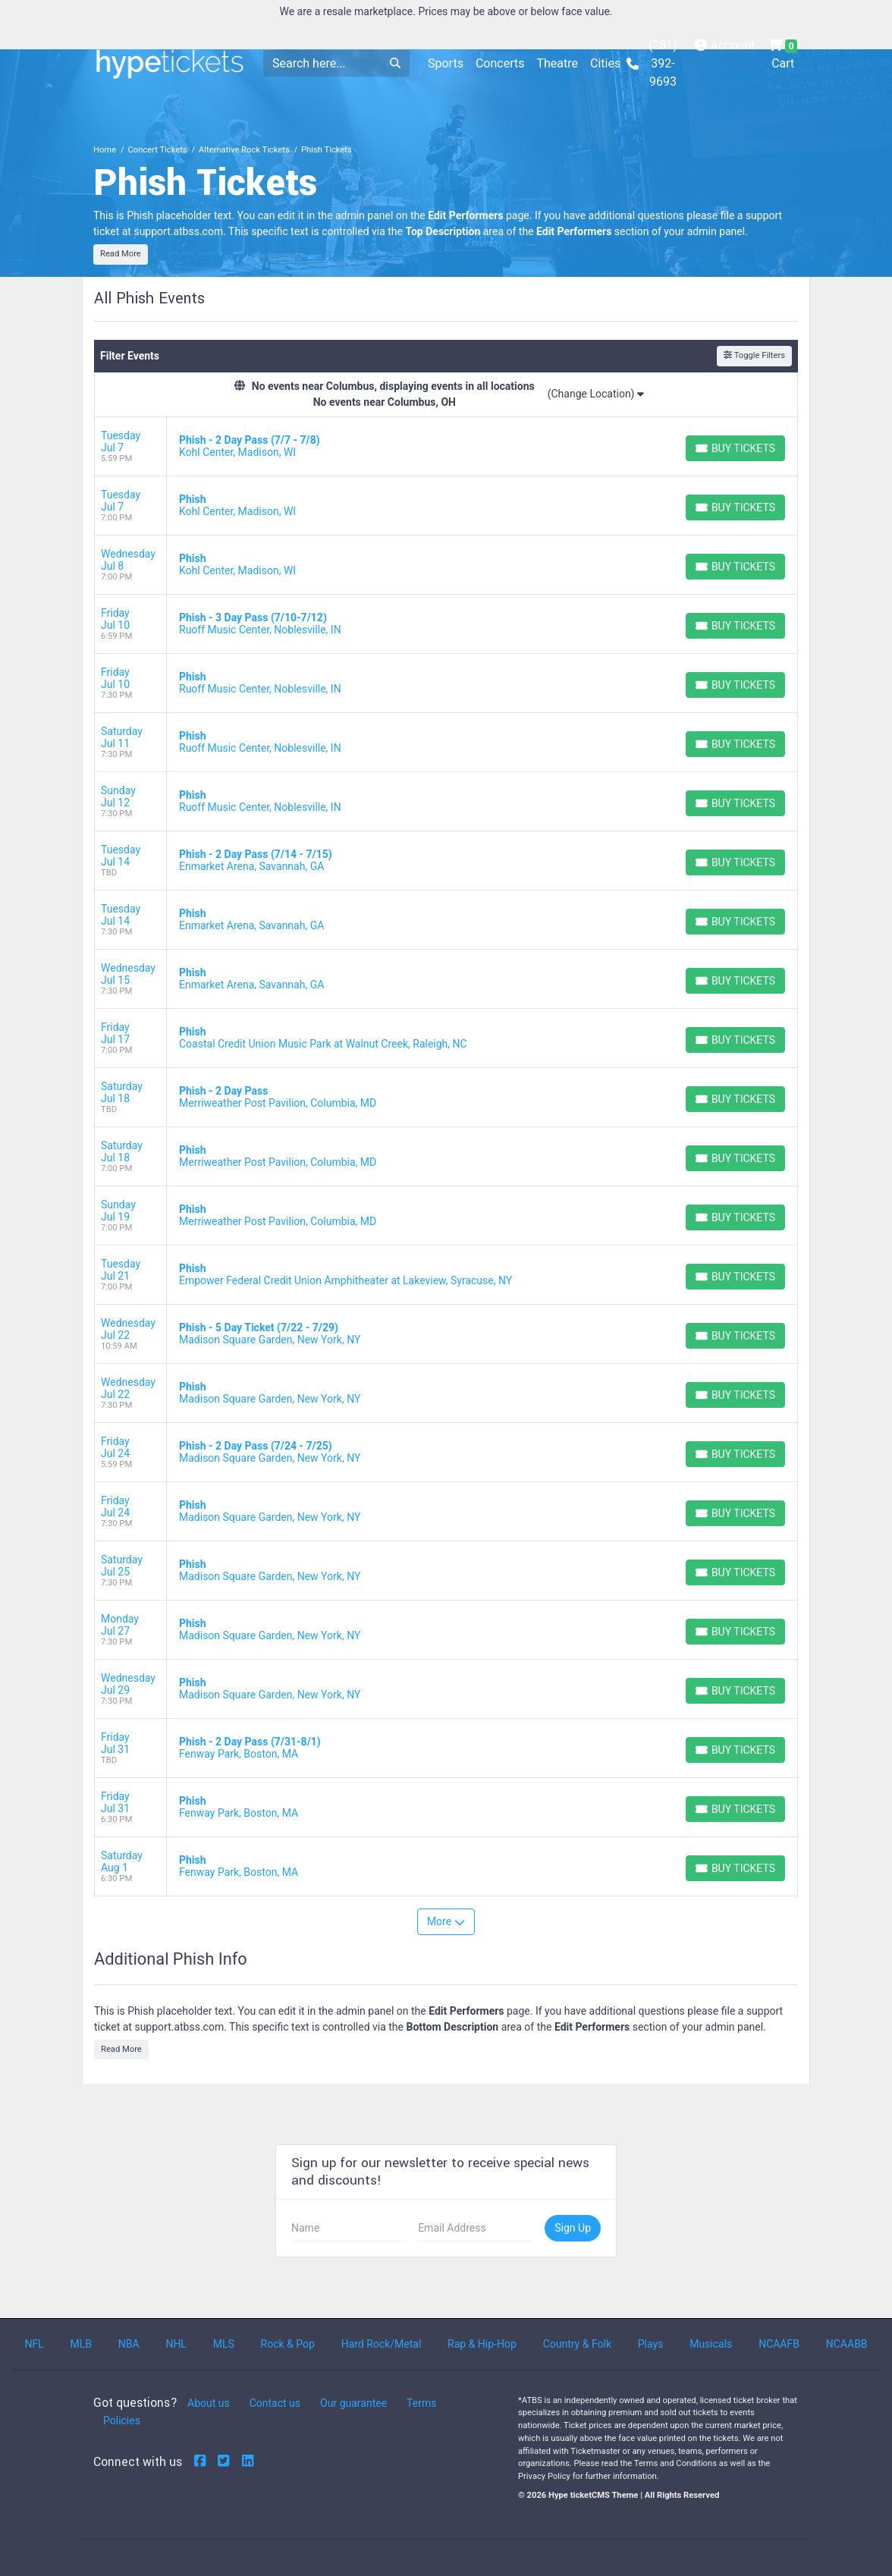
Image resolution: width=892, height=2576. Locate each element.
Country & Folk (577, 2344)
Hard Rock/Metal (381, 2344)
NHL (176, 2344)
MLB (81, 2344)
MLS (223, 2344)
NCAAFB (779, 2344)
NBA (129, 2344)
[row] (446, 446)
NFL (33, 2344)
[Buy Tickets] (735, 448)
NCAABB (847, 2344)
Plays (651, 2344)
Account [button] (725, 45)
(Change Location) (596, 394)
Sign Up (572, 2228)
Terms (421, 2403)
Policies (121, 2420)
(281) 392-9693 (652, 63)
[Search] (322, 63)
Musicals (710, 2344)
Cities (605, 63)
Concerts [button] (500, 63)
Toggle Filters (754, 355)
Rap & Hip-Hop (482, 2344)
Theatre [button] (557, 63)
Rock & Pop (288, 2344)
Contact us (275, 2403)
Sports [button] (445, 63)
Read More (120, 254)
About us (208, 2403)
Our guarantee (353, 2403)
